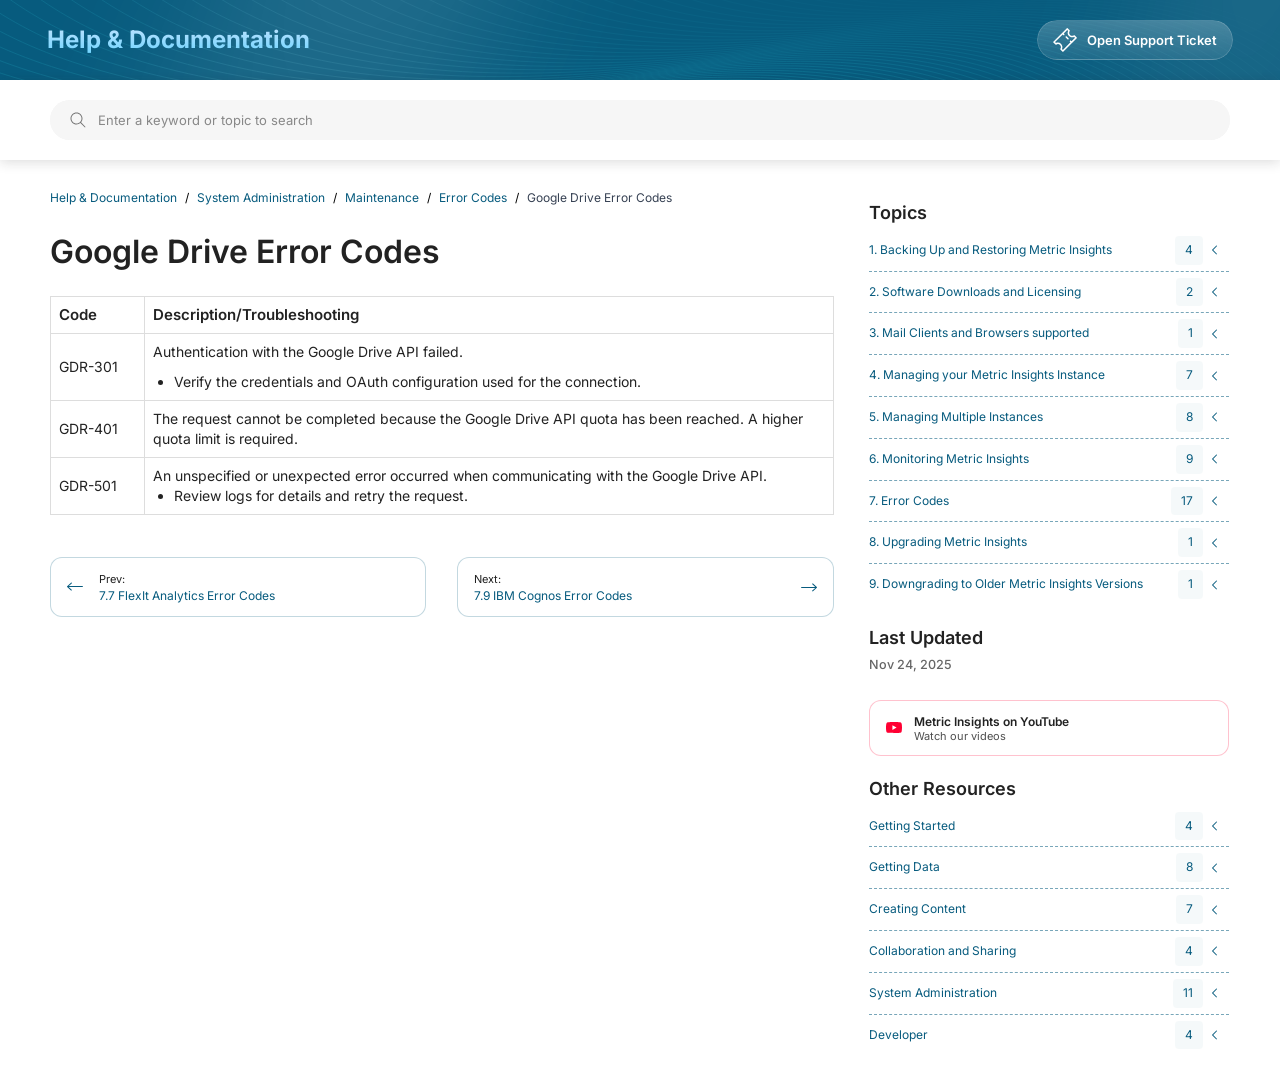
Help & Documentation (178, 39)
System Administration (261, 197)
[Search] (640, 120)
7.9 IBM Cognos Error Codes (553, 587)
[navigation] (1046, 250)
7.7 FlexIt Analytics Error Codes (187, 587)
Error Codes (473, 197)
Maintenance (382, 197)
